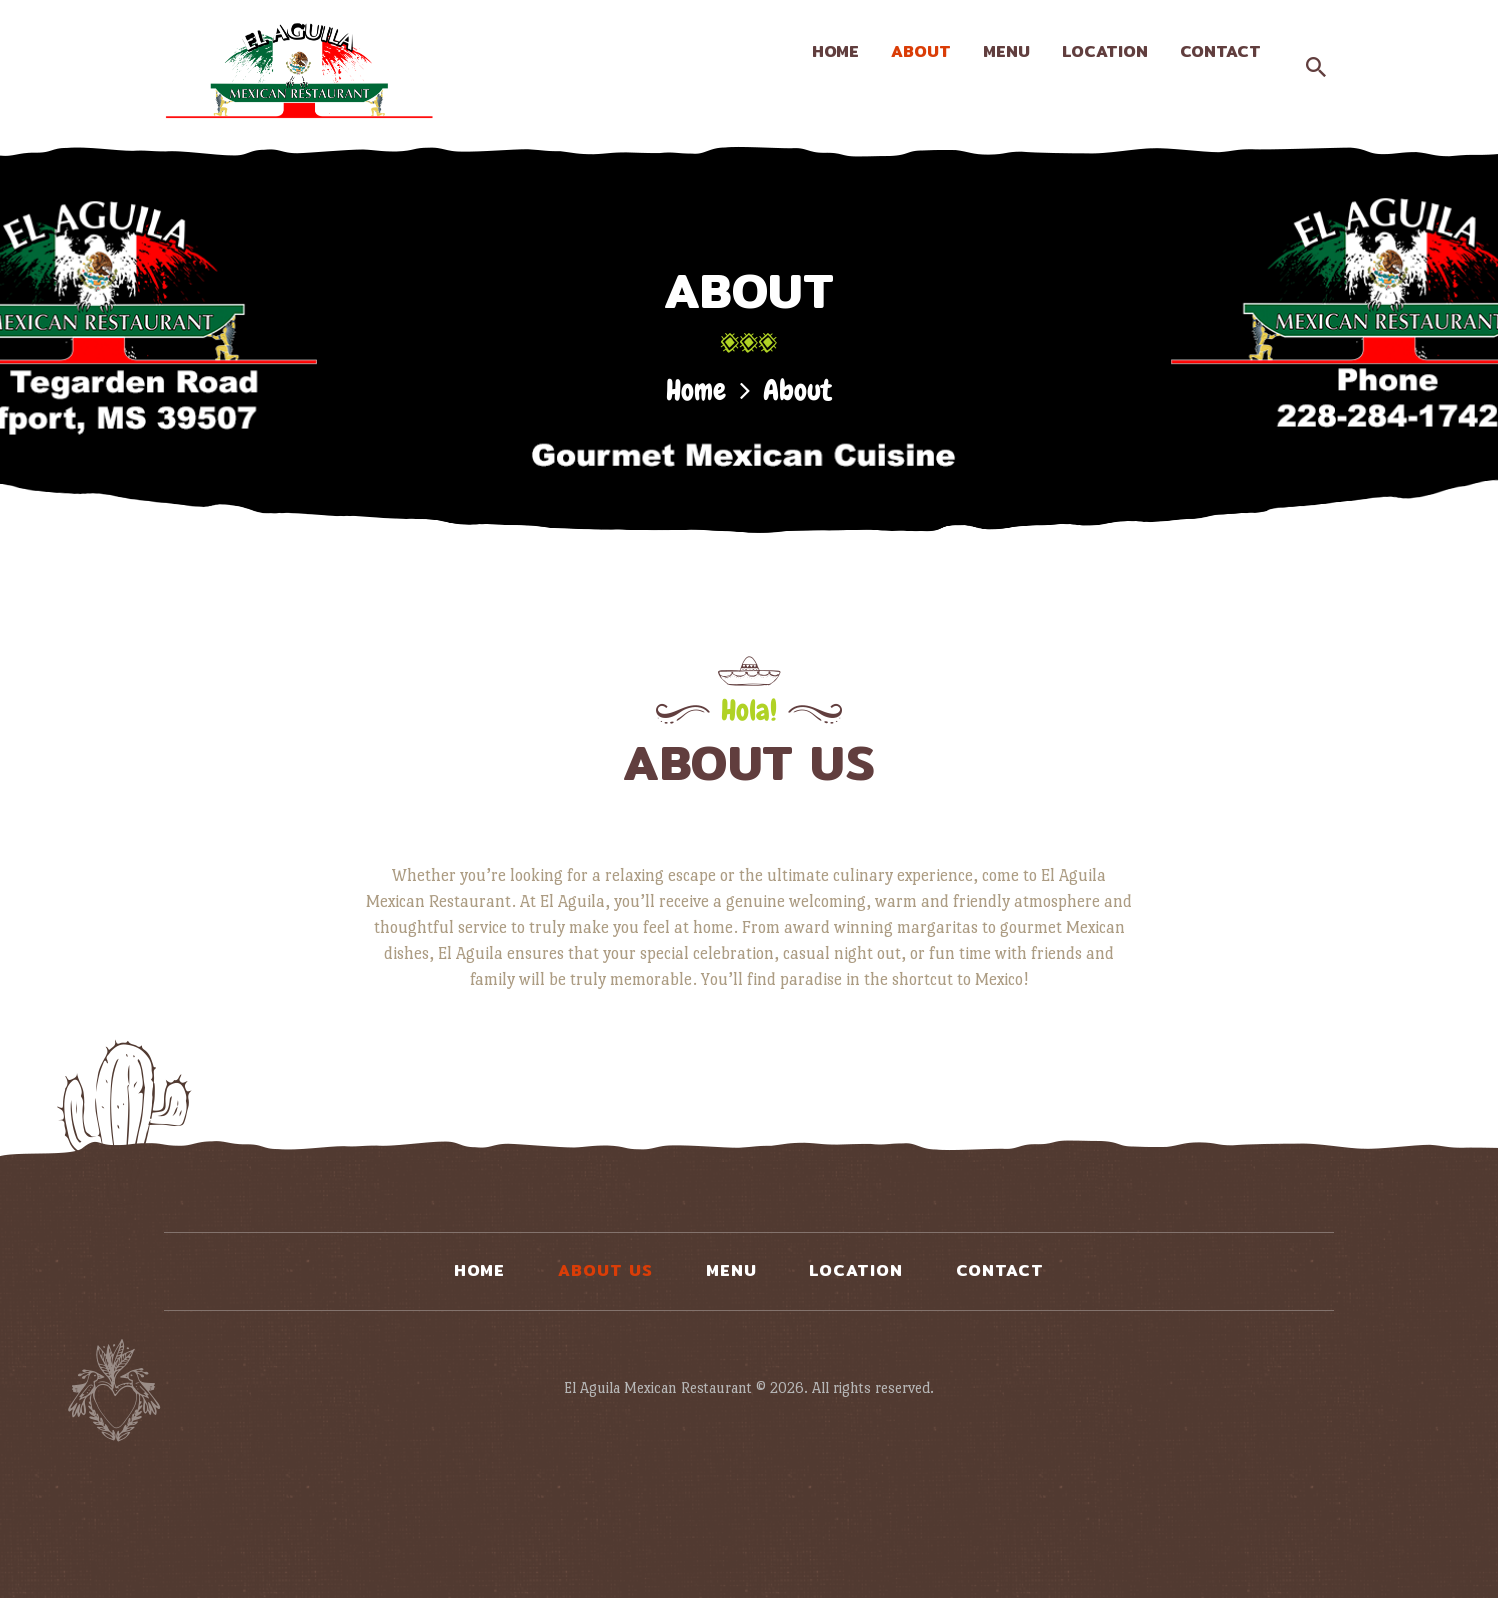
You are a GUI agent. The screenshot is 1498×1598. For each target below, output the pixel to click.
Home (696, 390)
